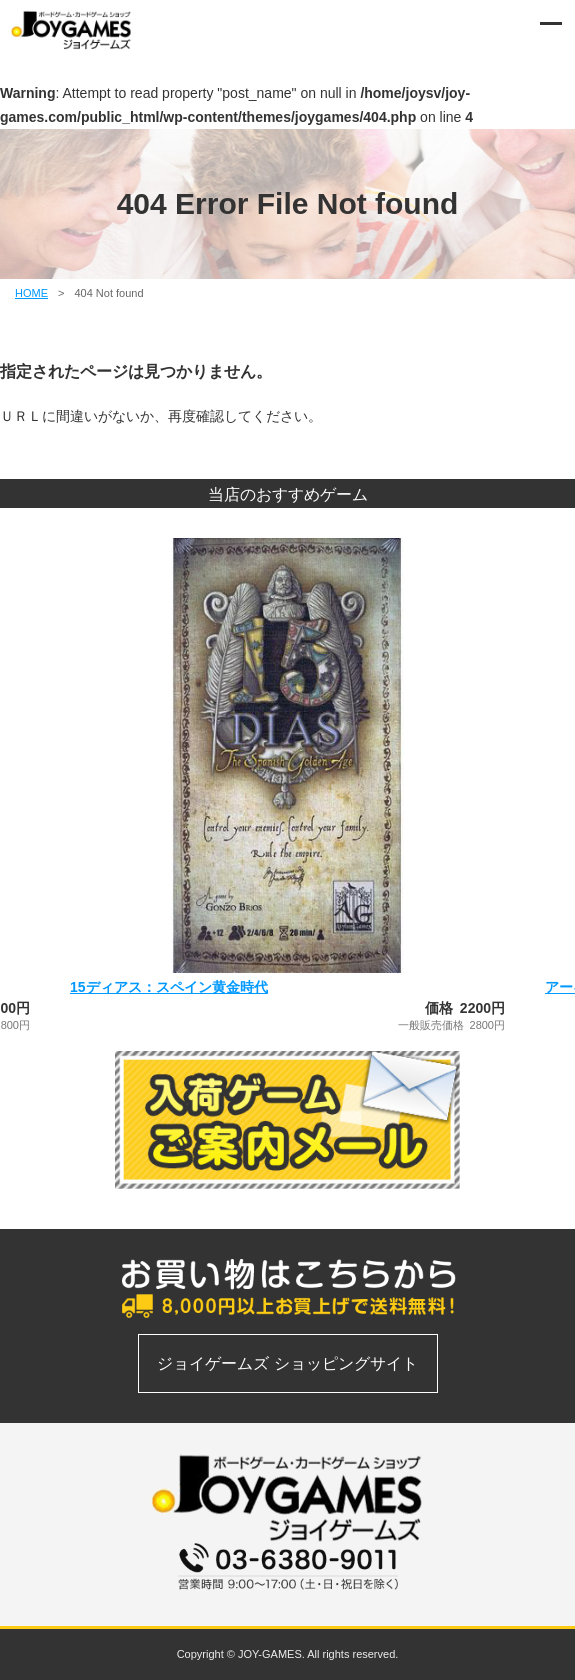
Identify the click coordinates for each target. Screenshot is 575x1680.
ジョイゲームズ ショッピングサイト (287, 1363)
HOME (31, 293)
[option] (287, 784)
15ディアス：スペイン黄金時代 (169, 987)
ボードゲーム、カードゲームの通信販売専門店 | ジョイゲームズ (72, 30)
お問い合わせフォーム (287, 1601)
